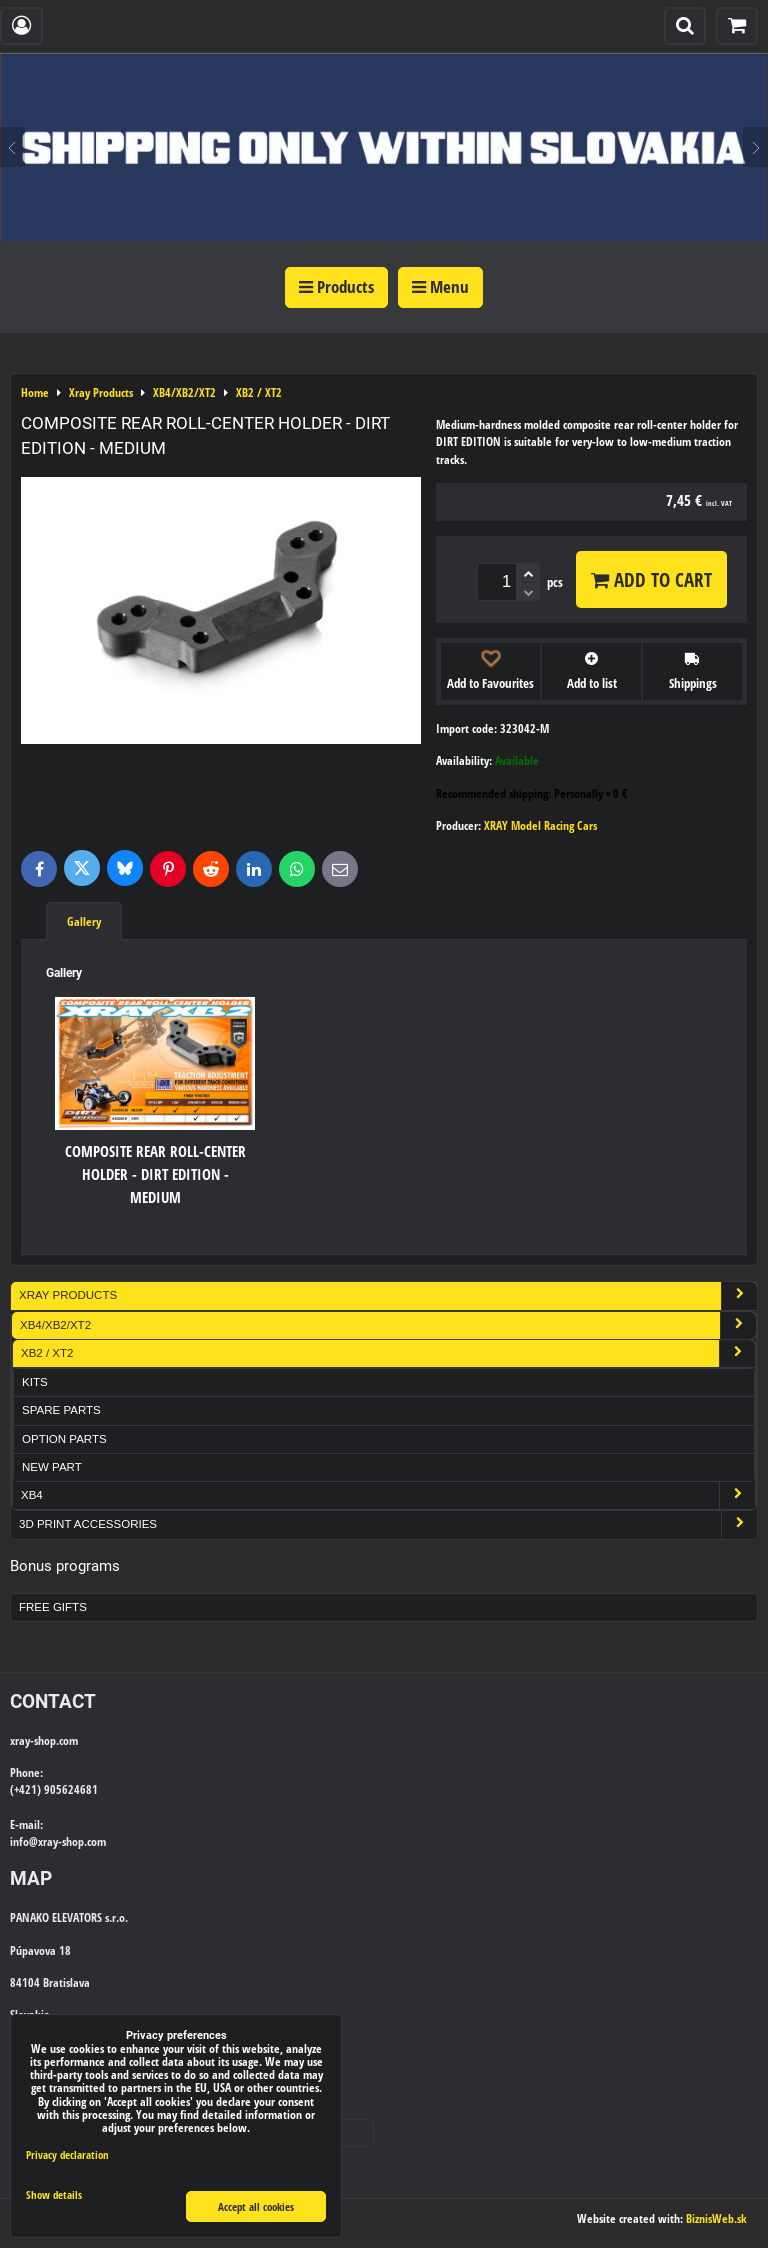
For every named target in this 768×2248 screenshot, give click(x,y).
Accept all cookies (256, 2206)
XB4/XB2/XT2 (388, 1325)
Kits (35, 1382)
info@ (24, 1841)
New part (52, 1467)
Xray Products (388, 1295)
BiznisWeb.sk (716, 2218)
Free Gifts (53, 1607)
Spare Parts (61, 1410)
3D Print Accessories (388, 1524)
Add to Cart (651, 579)
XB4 (388, 1495)
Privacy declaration (67, 2154)
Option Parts (64, 1439)
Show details (54, 2195)
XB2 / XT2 (388, 1353)
